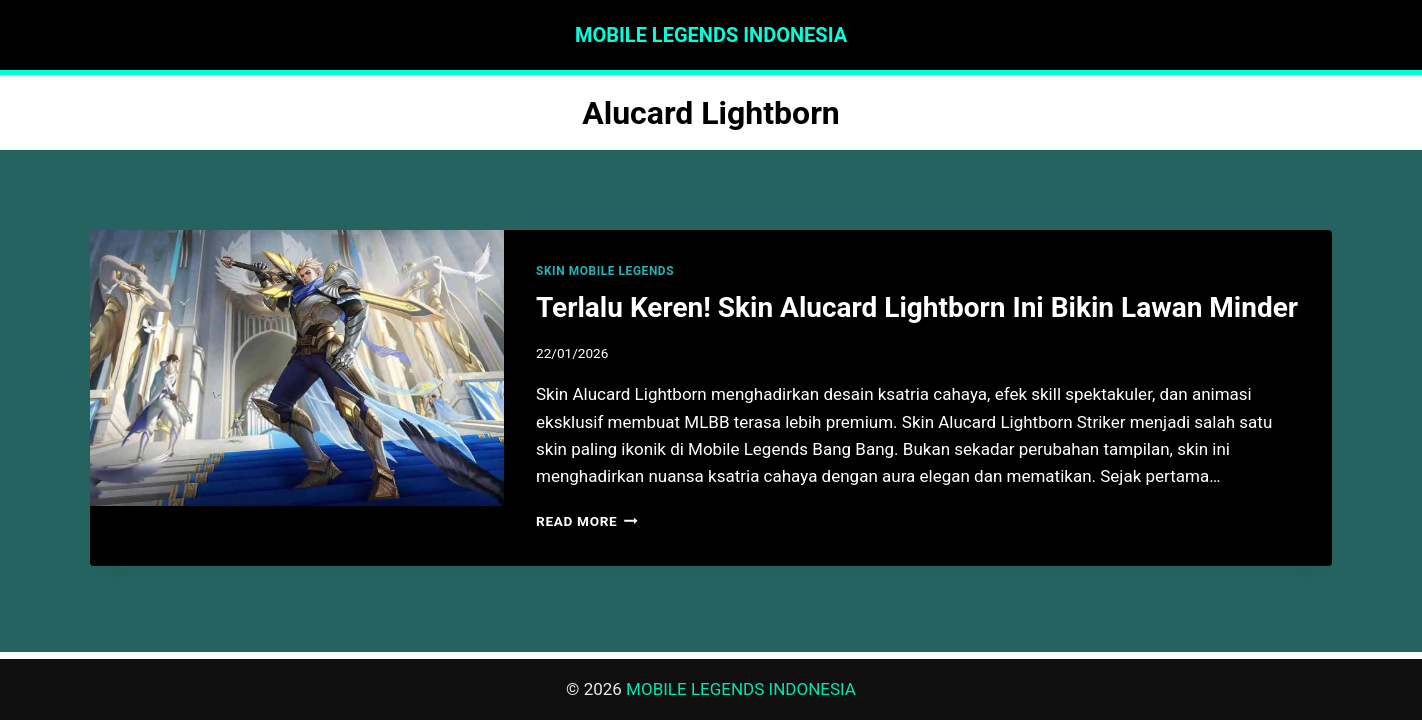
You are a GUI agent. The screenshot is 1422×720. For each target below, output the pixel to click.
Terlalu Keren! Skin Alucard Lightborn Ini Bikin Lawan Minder (917, 307)
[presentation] (297, 368)
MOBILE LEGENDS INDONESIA (741, 689)
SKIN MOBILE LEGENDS (605, 271)
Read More (587, 521)
